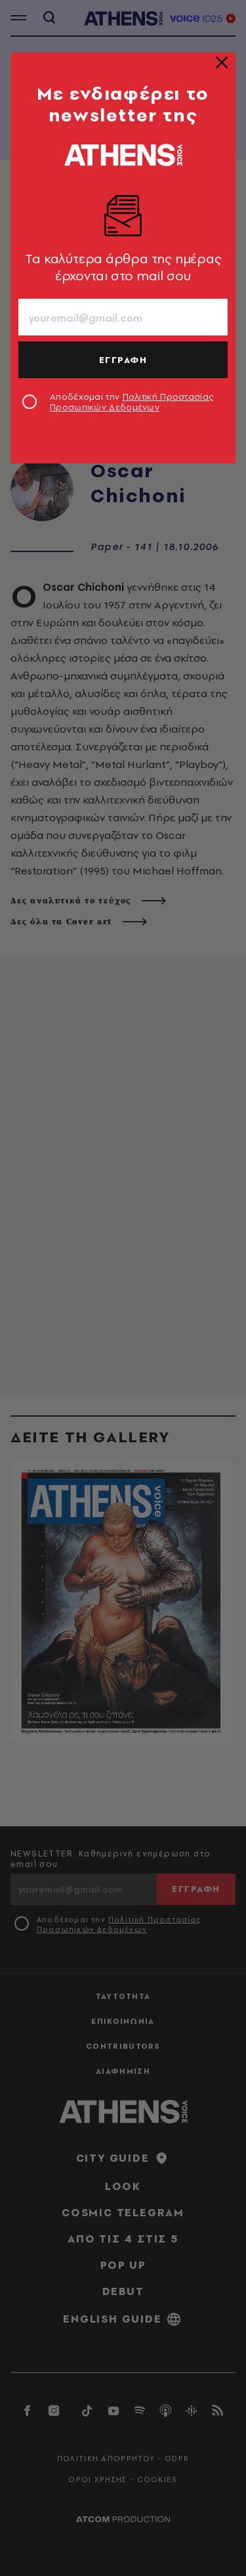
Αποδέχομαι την (131, 401)
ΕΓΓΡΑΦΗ (123, 360)
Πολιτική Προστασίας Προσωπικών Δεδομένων (131, 402)
